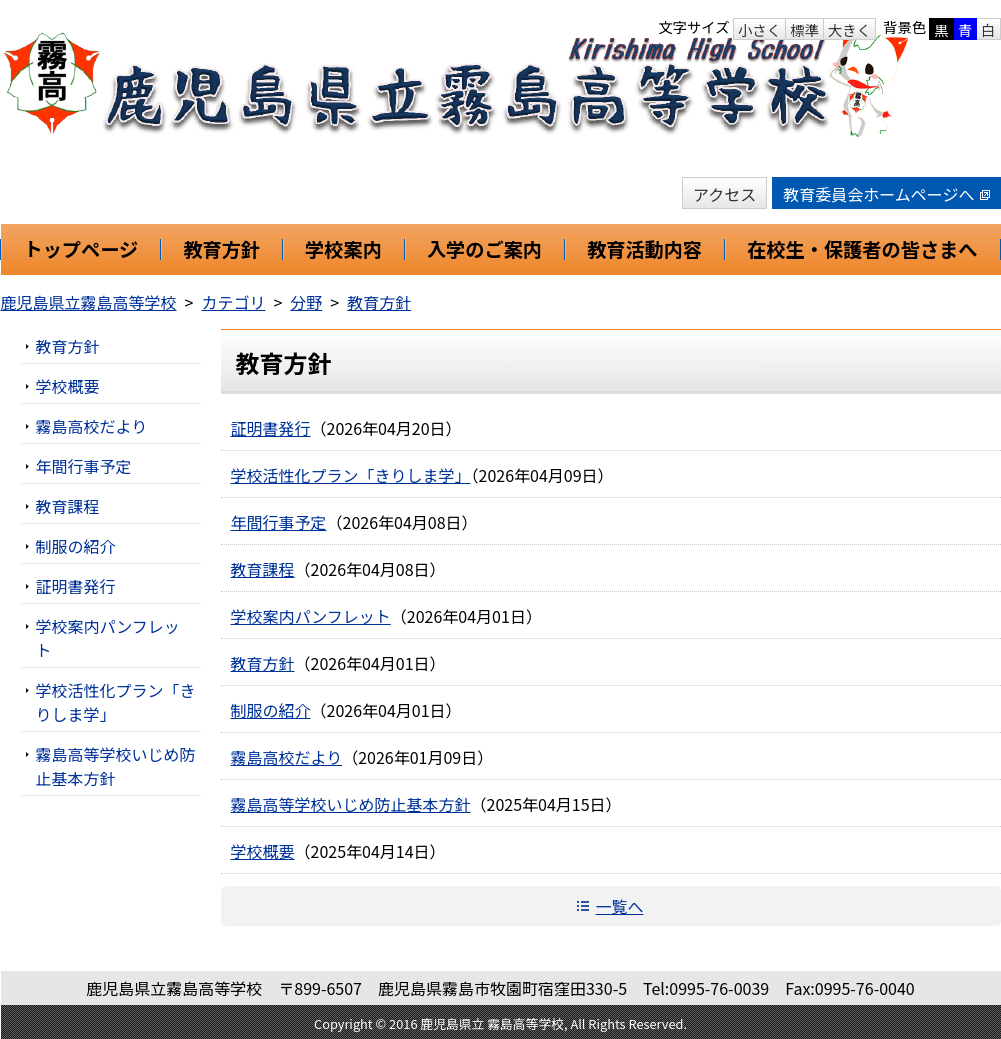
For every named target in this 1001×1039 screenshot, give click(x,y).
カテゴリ (233, 302)
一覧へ (619, 906)
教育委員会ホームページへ (886, 194)
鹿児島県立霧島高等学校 (89, 302)
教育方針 (379, 302)
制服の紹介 (271, 710)
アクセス (724, 194)
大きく (849, 29)
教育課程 (263, 569)
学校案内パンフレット (311, 616)
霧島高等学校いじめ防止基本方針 (351, 804)
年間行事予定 (279, 522)
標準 (804, 29)
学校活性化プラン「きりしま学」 (351, 475)
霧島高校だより (287, 757)
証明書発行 (271, 428)
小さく (759, 29)
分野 (306, 302)
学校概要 (263, 851)
